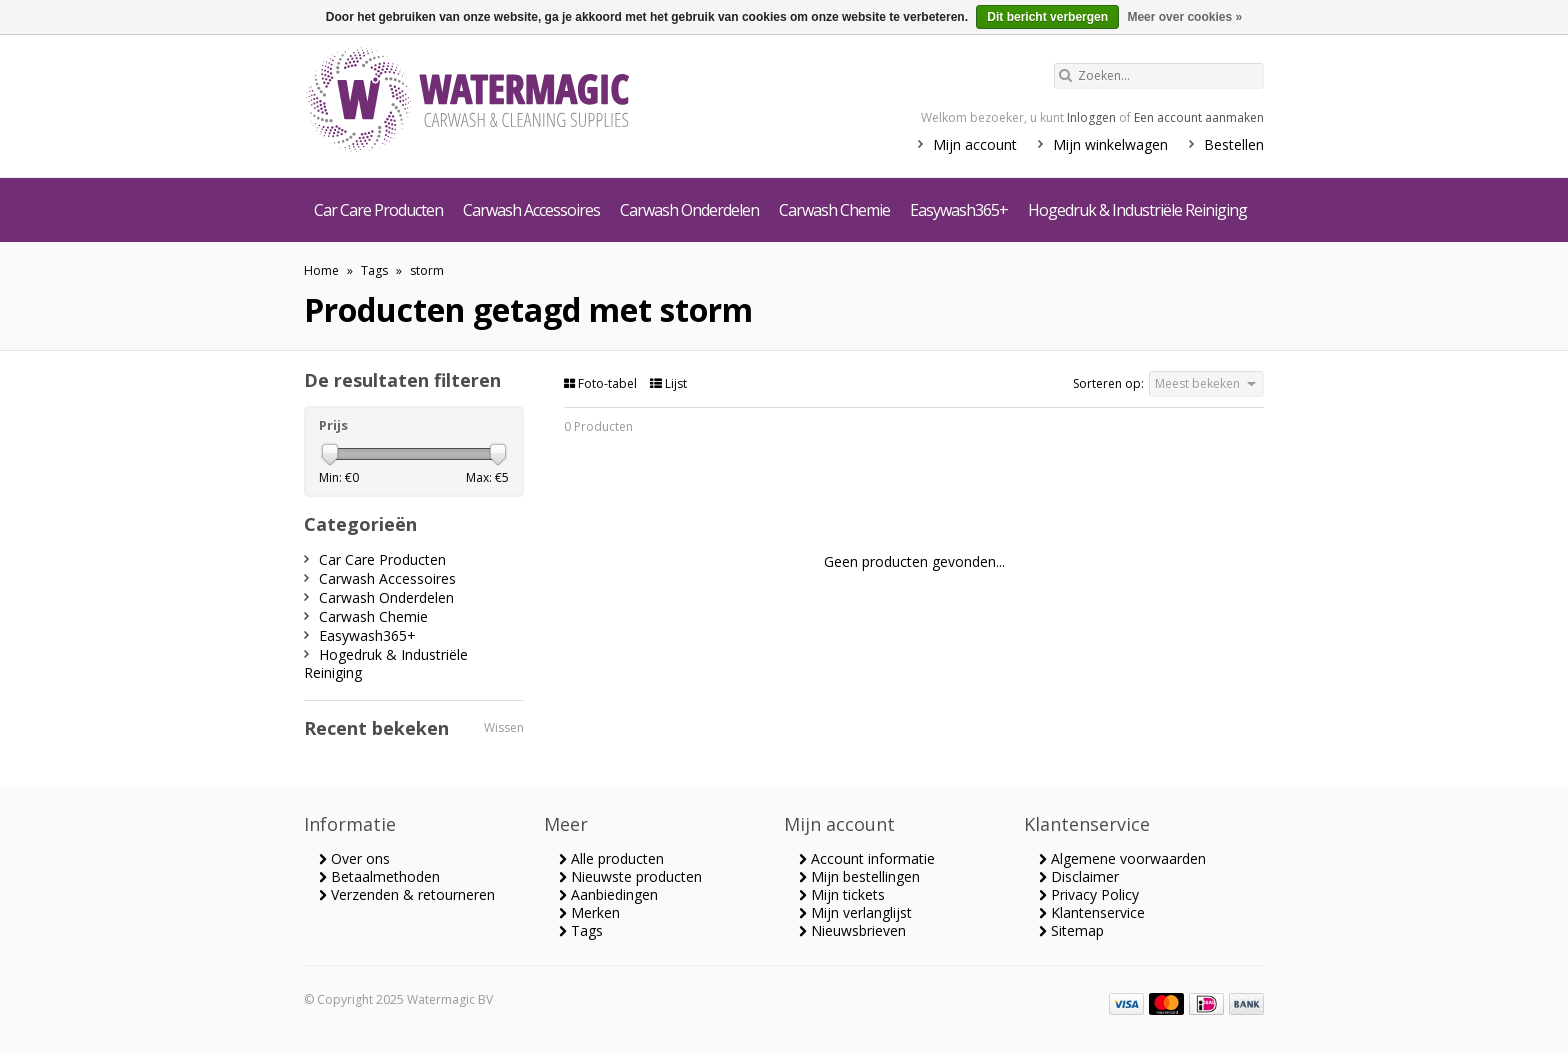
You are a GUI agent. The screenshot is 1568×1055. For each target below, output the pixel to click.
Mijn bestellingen (859, 876)
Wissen (504, 727)
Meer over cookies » (1184, 17)
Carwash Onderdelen (689, 210)
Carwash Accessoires (531, 210)
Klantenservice (1092, 912)
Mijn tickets (842, 894)
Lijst (668, 383)
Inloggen (1091, 117)
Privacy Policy (1089, 894)
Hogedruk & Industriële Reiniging (1137, 210)
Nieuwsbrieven (852, 930)
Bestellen (1234, 144)
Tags (374, 270)
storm (427, 270)
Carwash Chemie (834, 210)
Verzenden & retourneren (407, 894)
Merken (589, 912)
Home (321, 270)
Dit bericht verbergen (1047, 17)
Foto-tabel (602, 383)
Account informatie (867, 858)
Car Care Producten (378, 210)
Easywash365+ (959, 210)
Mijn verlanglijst (855, 912)
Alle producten (611, 858)
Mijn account (975, 144)
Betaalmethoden (379, 876)
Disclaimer (1079, 876)
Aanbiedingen (608, 894)
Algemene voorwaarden (1122, 858)
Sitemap (1071, 930)
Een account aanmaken (1199, 117)
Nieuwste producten (630, 876)
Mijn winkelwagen (1110, 144)
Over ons (354, 858)
